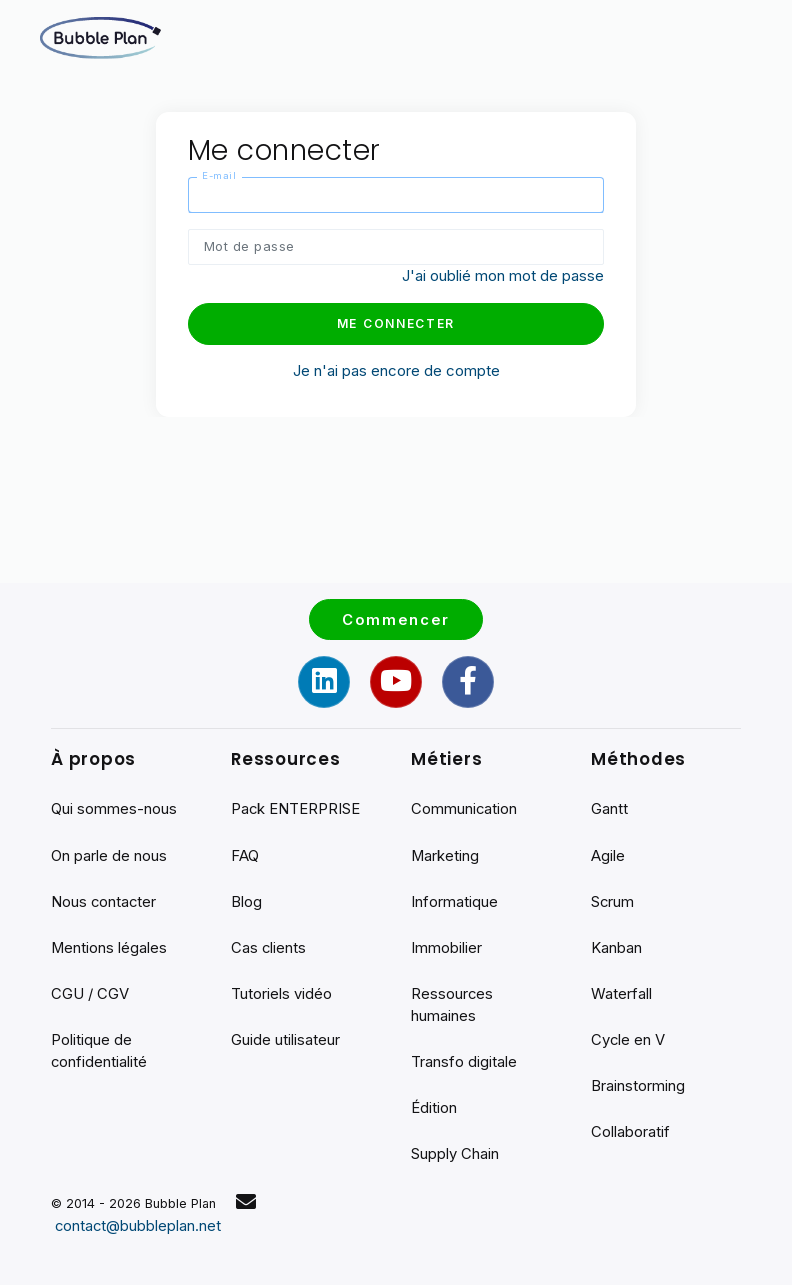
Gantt (609, 805)
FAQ (245, 851)
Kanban (616, 944)
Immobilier (446, 944)
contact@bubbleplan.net (139, 1225)
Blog (246, 898)
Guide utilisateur (285, 1037)
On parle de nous (109, 851)
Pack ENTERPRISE (296, 805)
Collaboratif (630, 1130)
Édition (434, 1106)
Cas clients (269, 944)
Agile (608, 851)
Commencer (396, 614)
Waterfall (621, 991)
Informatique (454, 898)
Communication (464, 805)
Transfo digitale (464, 1060)
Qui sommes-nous (114, 805)
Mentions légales (109, 944)
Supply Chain (455, 1153)
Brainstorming (638, 1084)
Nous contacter (104, 898)
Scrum (613, 898)
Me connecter (396, 324)
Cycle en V (628, 1037)
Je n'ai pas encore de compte (396, 370)
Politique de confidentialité (99, 1049)
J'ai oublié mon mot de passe (503, 276)
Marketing (445, 851)
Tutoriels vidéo (281, 991)
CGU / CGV (90, 991)
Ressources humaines (452, 1003)
